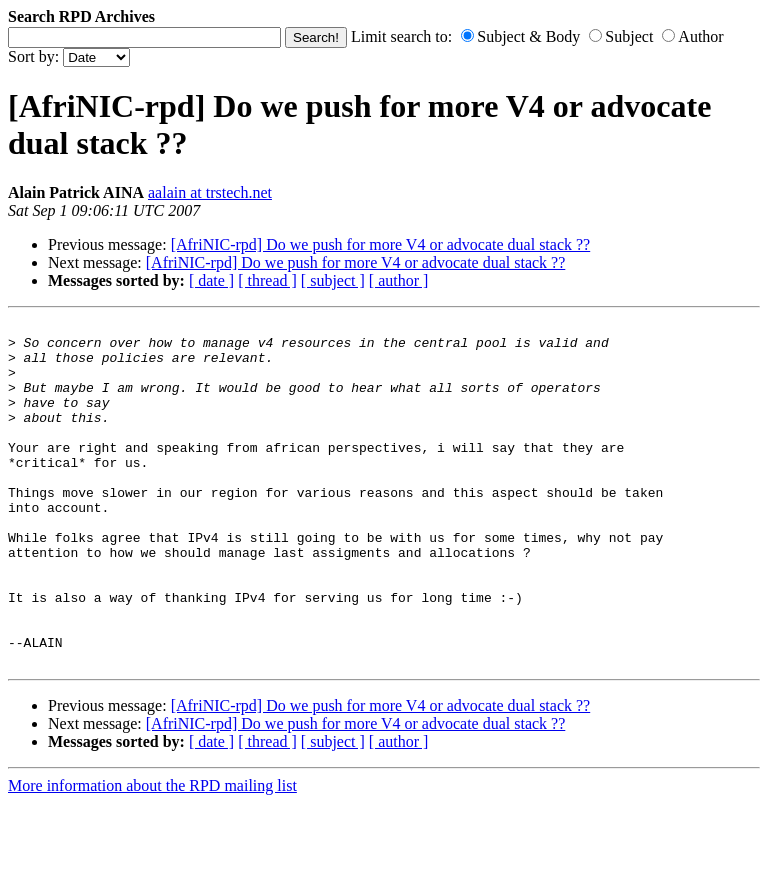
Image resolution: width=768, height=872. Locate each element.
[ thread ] (267, 280)
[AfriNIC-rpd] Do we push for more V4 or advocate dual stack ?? (381, 244)
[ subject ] (333, 280)
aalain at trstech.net (210, 192)
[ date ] (211, 280)
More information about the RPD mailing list (152, 854)
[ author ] (399, 280)
